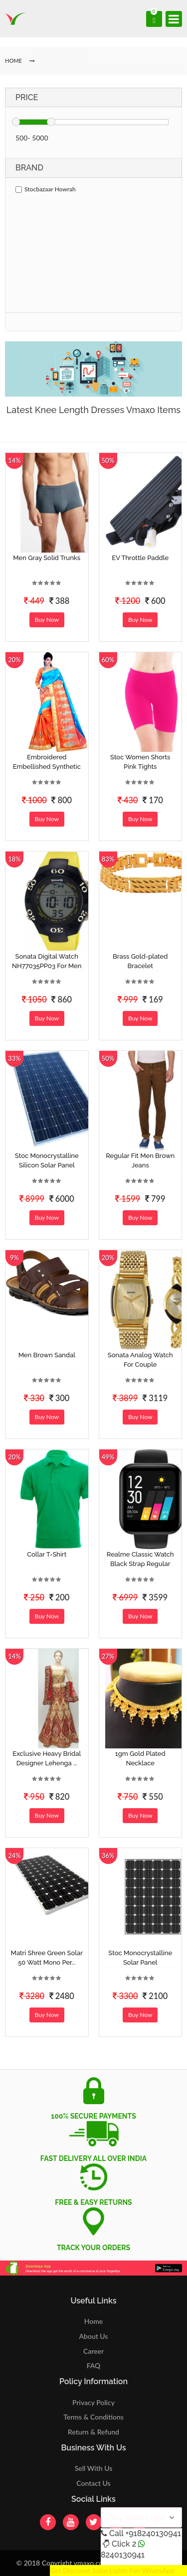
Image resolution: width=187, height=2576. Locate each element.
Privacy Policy (93, 2402)
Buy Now (47, 619)
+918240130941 (153, 2533)
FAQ (94, 2365)
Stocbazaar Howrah (45, 189)
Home (93, 2321)
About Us (93, 2336)
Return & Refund (93, 2432)
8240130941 (123, 2555)
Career (93, 2351)
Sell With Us (93, 2468)
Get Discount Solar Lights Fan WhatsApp (112, 2570)
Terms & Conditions (93, 2417)
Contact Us (93, 2483)
